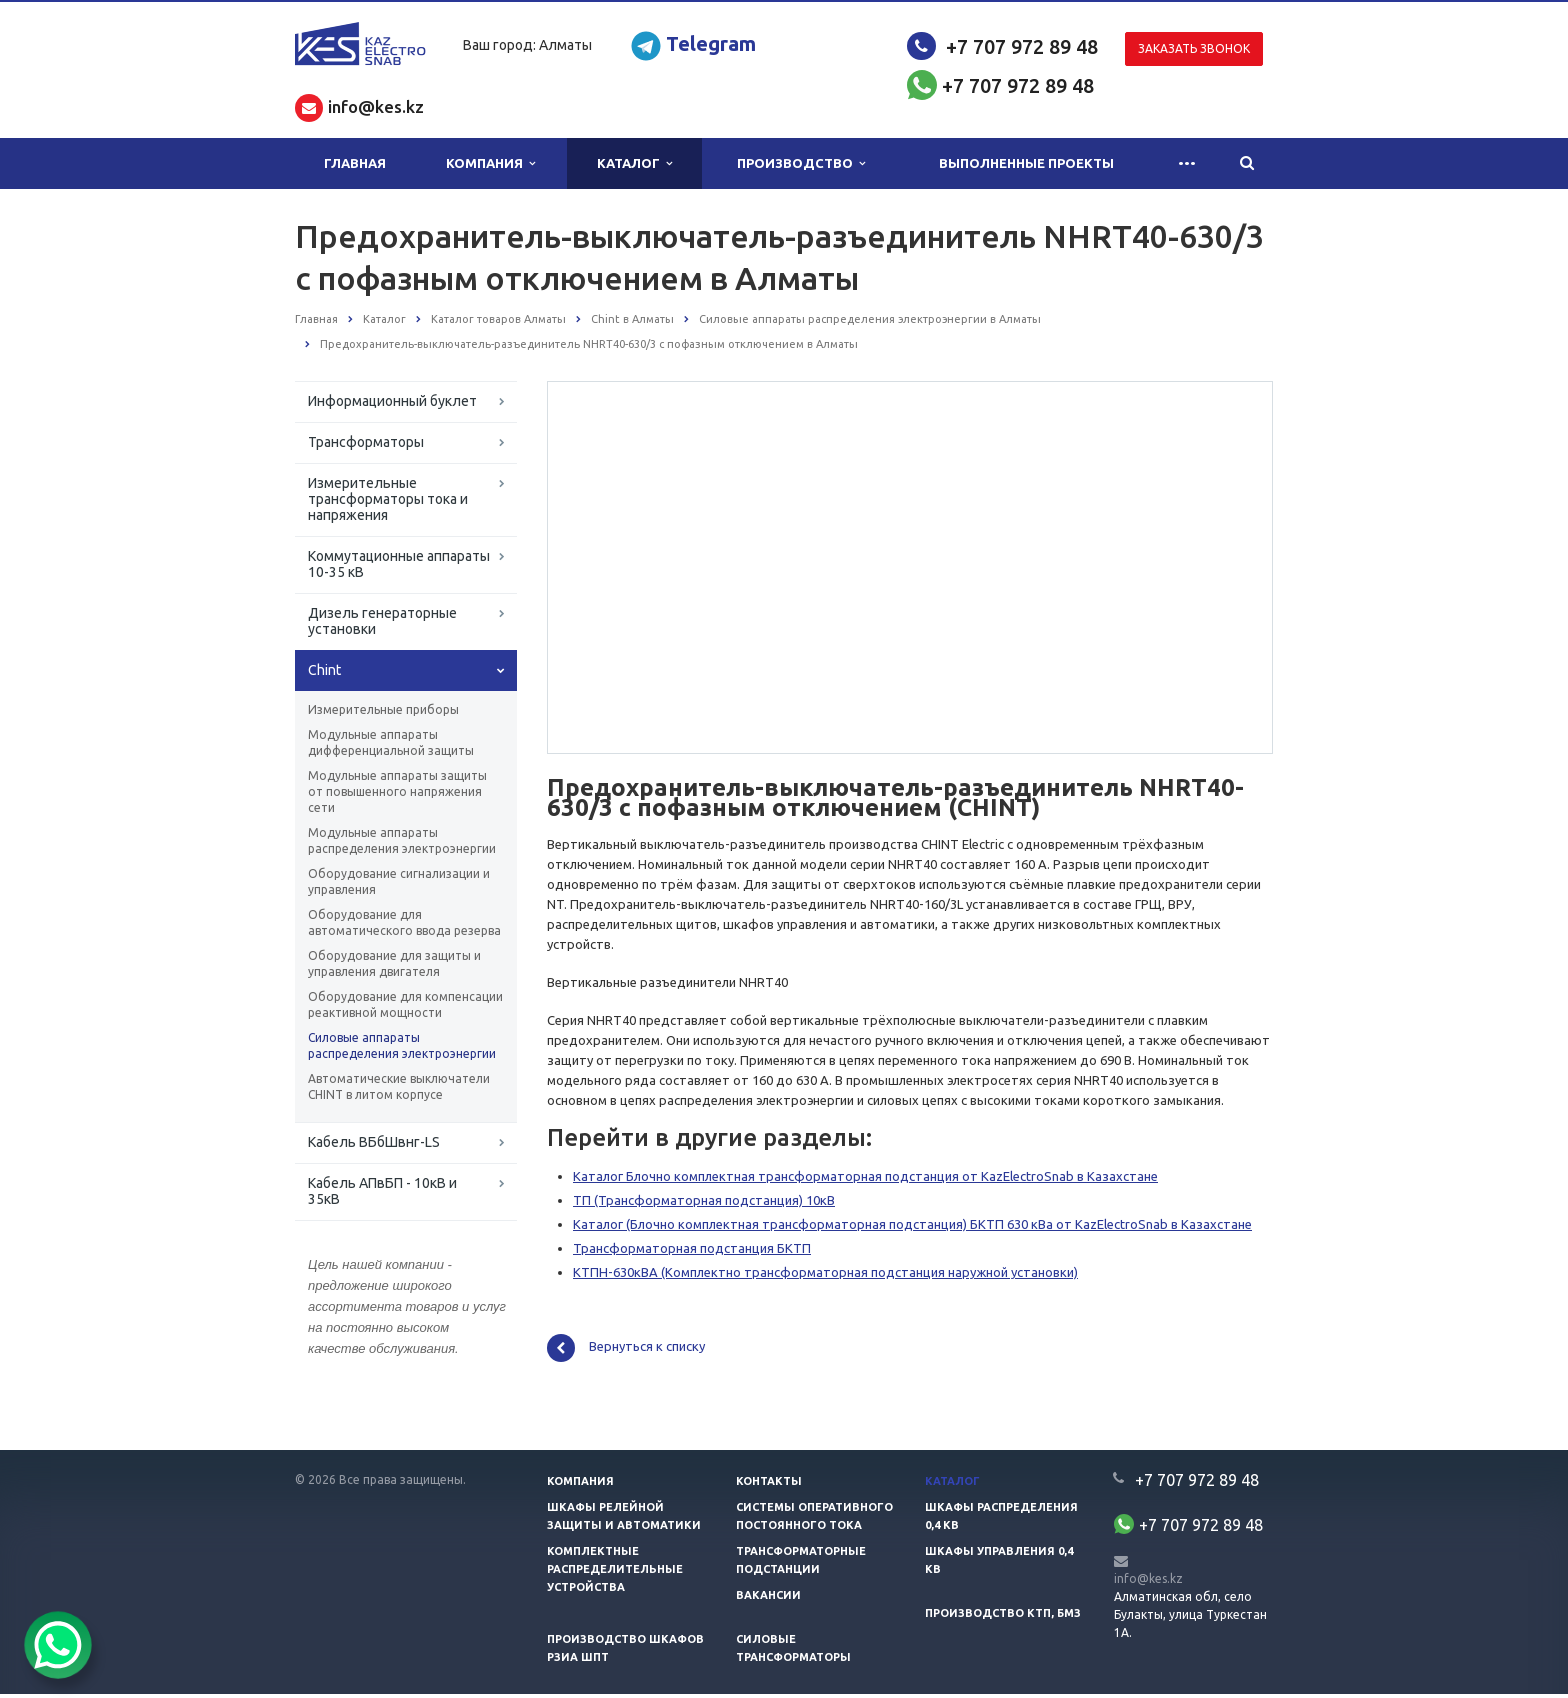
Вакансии (768, 1599)
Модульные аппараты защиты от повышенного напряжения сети (397, 791)
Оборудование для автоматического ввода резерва (404, 922)
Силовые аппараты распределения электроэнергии (402, 1045)
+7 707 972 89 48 (1022, 46)
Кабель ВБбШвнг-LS (374, 1142)
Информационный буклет (392, 401)
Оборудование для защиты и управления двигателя (394, 963)
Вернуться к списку (626, 1352)
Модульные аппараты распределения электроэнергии (402, 840)
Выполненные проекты (1026, 163)
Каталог (634, 163)
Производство (801, 163)
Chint (324, 670)
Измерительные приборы (383, 709)
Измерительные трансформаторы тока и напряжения (388, 499)
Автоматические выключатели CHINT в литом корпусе (399, 1086)
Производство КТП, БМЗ (1003, 1617)
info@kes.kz (1148, 1581)
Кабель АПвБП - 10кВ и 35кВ (382, 1191)
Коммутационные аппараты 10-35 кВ (399, 564)
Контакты (769, 1485)
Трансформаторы (366, 442)
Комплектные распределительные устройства (615, 1573)
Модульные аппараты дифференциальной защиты (391, 742)
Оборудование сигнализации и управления (399, 881)
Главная (355, 163)
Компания (490, 163)
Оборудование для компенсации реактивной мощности (405, 1004)
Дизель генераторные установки (382, 621)
